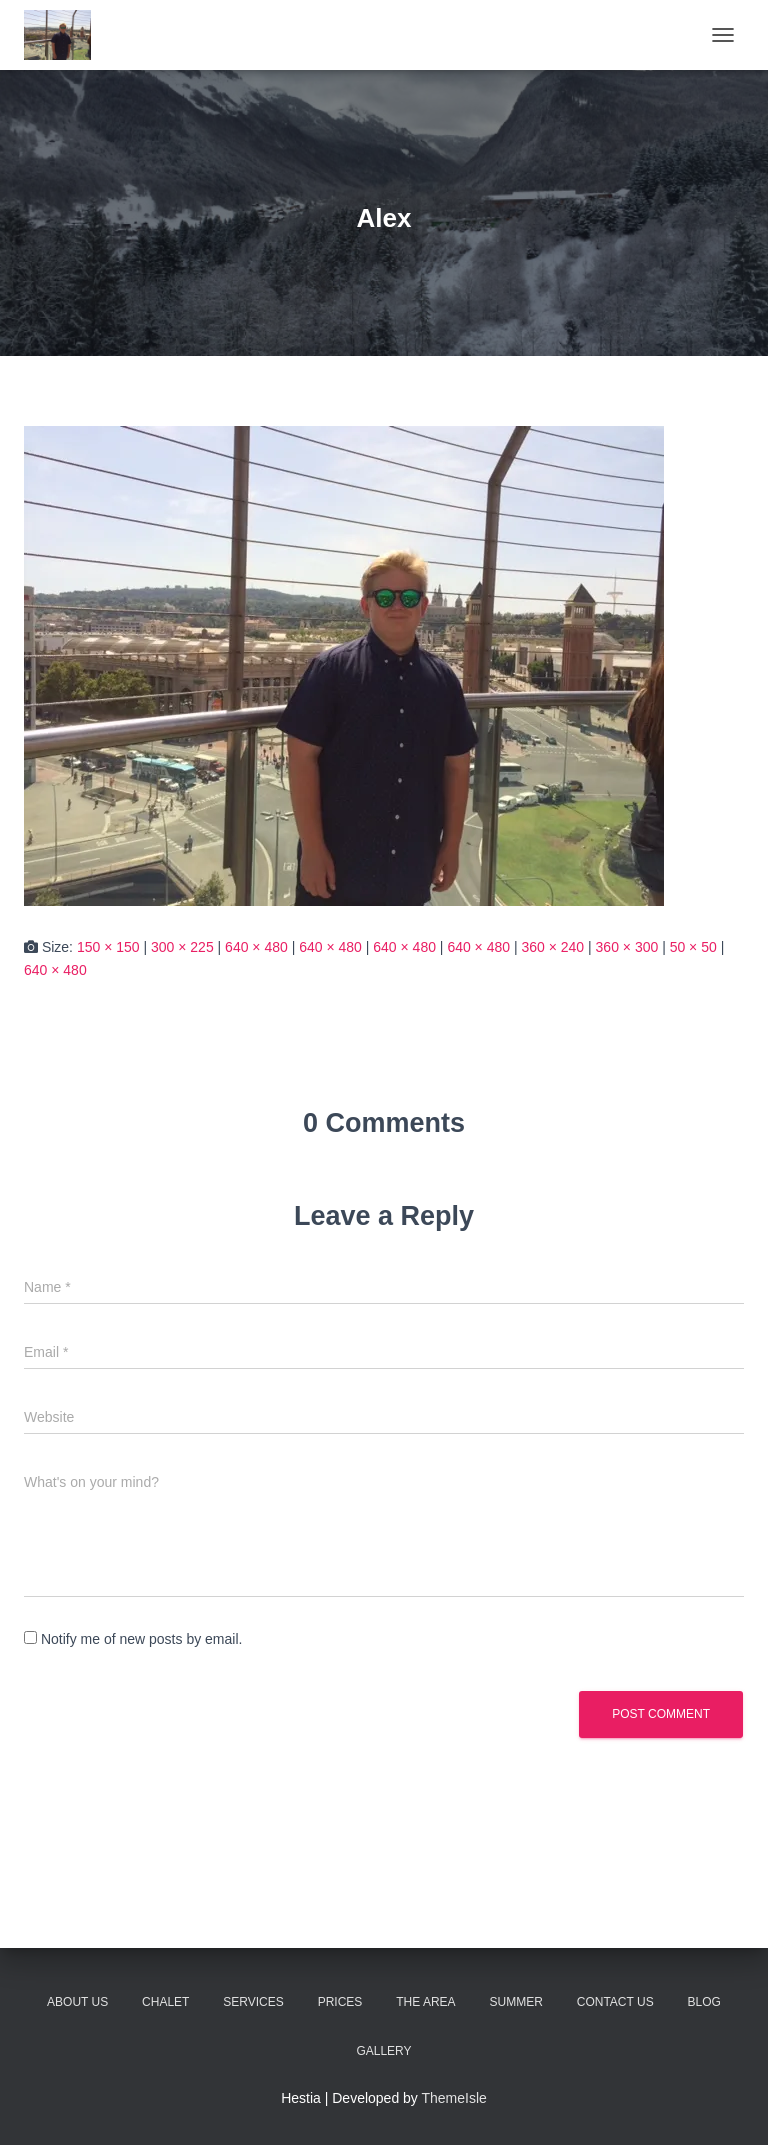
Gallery (383, 2051)
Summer (516, 2002)
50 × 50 (693, 947)
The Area (425, 2002)
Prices (340, 2002)
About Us (77, 2002)
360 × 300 (627, 947)
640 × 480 (256, 947)
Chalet (165, 2002)
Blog (704, 2002)
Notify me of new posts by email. (142, 1639)
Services (253, 2002)
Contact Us (615, 2002)
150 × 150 (108, 947)
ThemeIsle (454, 2098)
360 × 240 (552, 947)
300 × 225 (182, 947)
